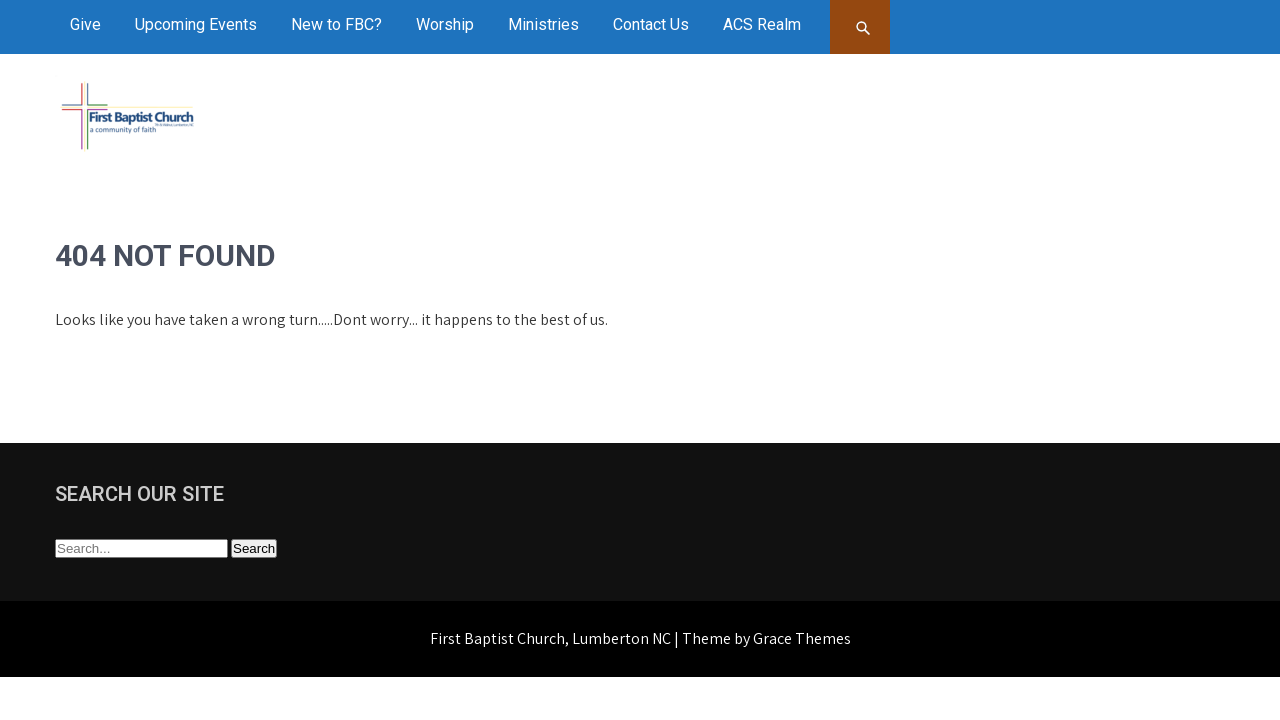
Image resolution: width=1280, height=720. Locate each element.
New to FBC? (336, 24)
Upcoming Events (196, 24)
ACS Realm (762, 24)
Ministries (543, 24)
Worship (445, 24)
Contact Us (651, 24)
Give (85, 24)
